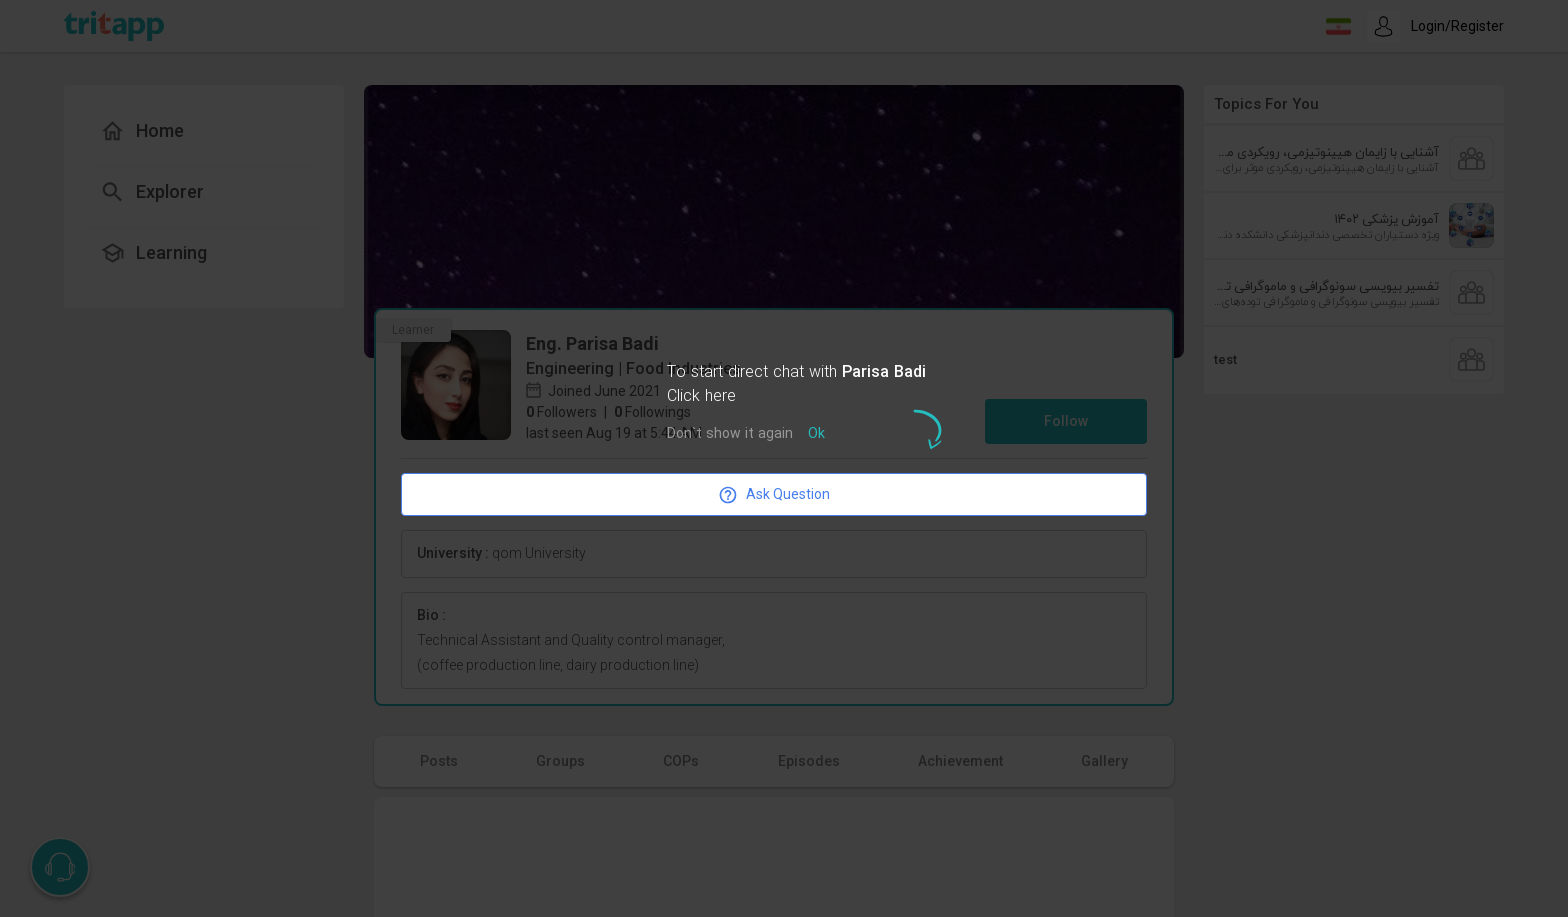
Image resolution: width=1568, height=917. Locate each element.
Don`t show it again (730, 434)
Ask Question (774, 495)
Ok (816, 434)
